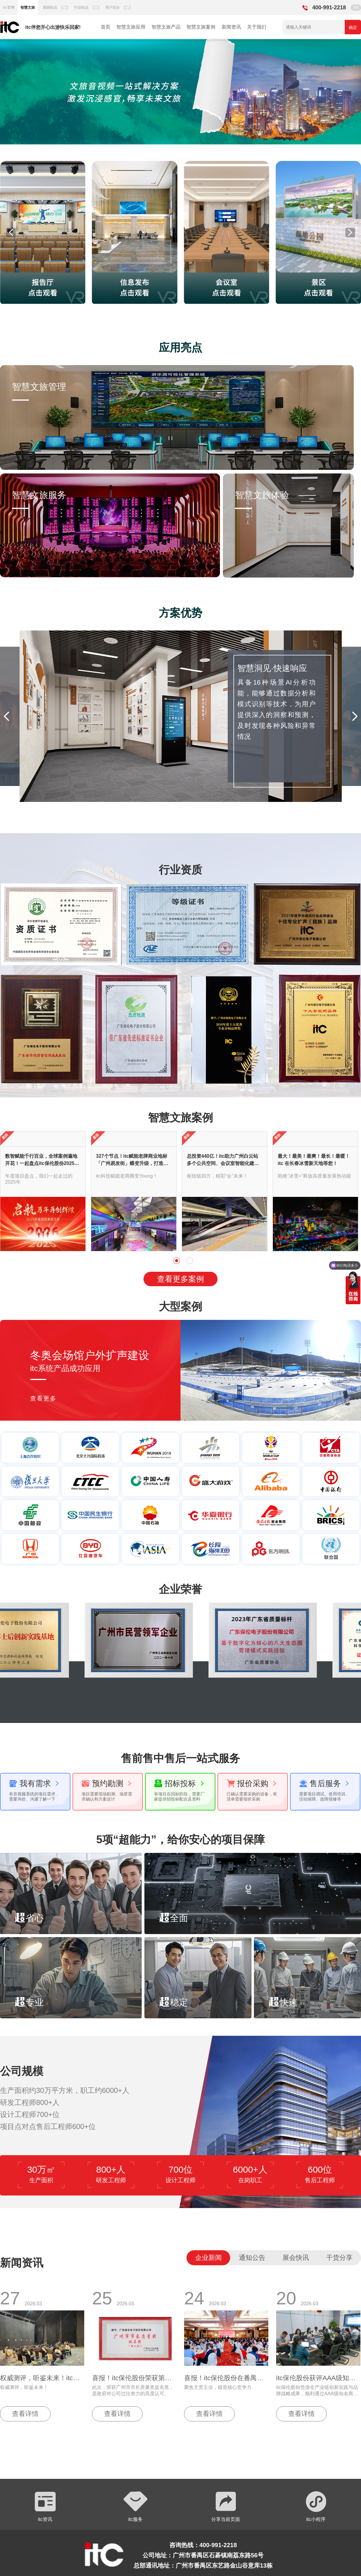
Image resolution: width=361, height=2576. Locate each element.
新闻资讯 (231, 26)
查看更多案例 (180, 1278)
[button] (25, 92)
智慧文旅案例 (201, 26)
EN (356, 7)
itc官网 (8, 7)
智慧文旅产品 (166, 26)
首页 (105, 26)
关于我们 (256, 26)
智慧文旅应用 (130, 26)
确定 (353, 27)
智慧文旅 (27, 7)
